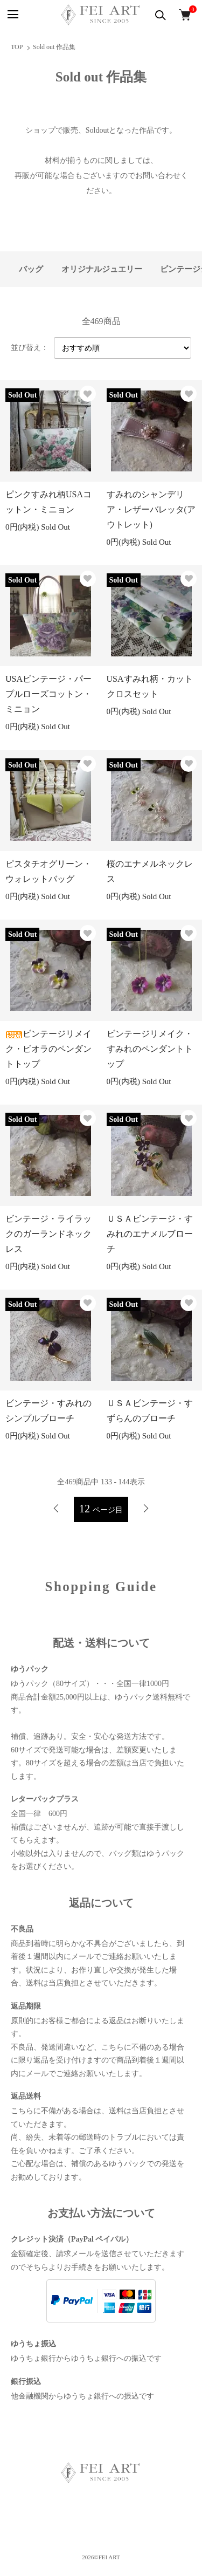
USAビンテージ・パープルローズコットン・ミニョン (48, 694)
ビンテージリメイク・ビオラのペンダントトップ (48, 1048)
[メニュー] (12, 15)
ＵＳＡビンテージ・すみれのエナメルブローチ (150, 1233)
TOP (17, 47)
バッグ (31, 269)
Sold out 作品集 (54, 47)
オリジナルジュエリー (101, 269)
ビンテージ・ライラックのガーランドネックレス (48, 1233)
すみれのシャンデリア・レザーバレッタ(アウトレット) (151, 509)
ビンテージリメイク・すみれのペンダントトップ (150, 1048)
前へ (56, 1508)
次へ (146, 1508)
